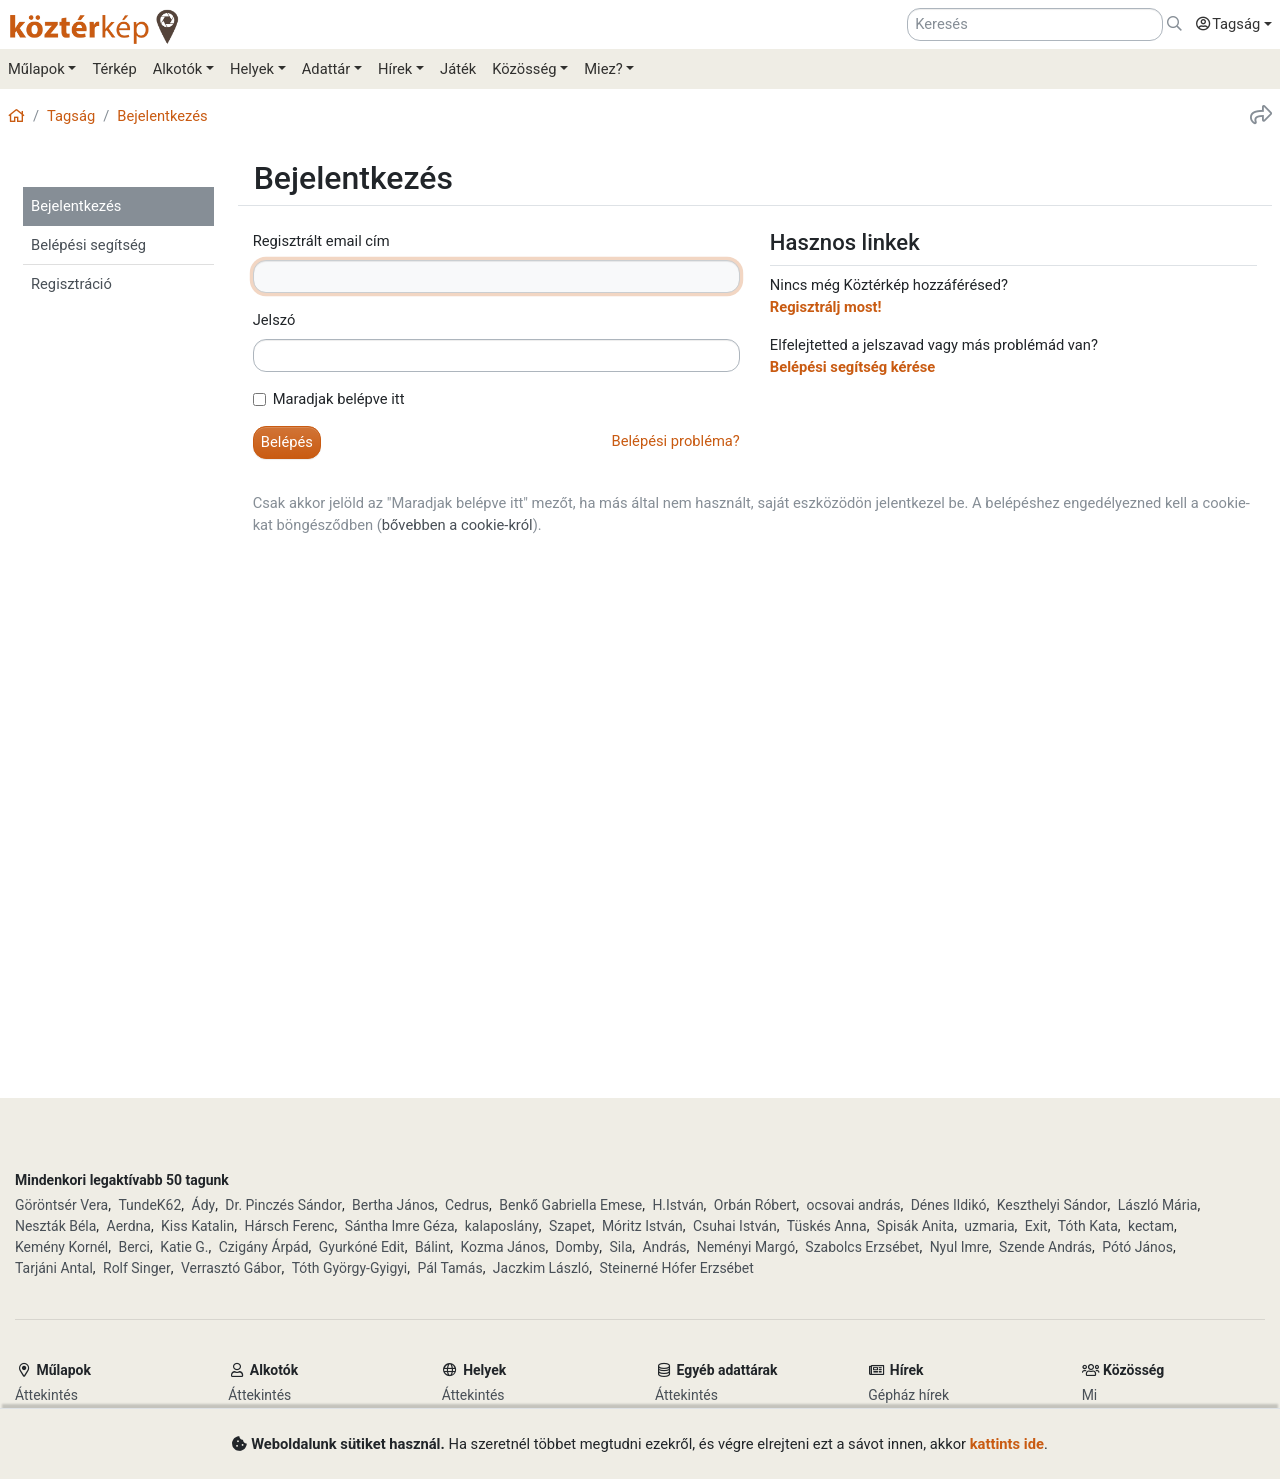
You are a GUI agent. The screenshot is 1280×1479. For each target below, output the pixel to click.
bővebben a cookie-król (457, 525)
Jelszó (274, 320)
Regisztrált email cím (321, 241)
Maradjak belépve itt (339, 399)
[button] (1229, 25)
